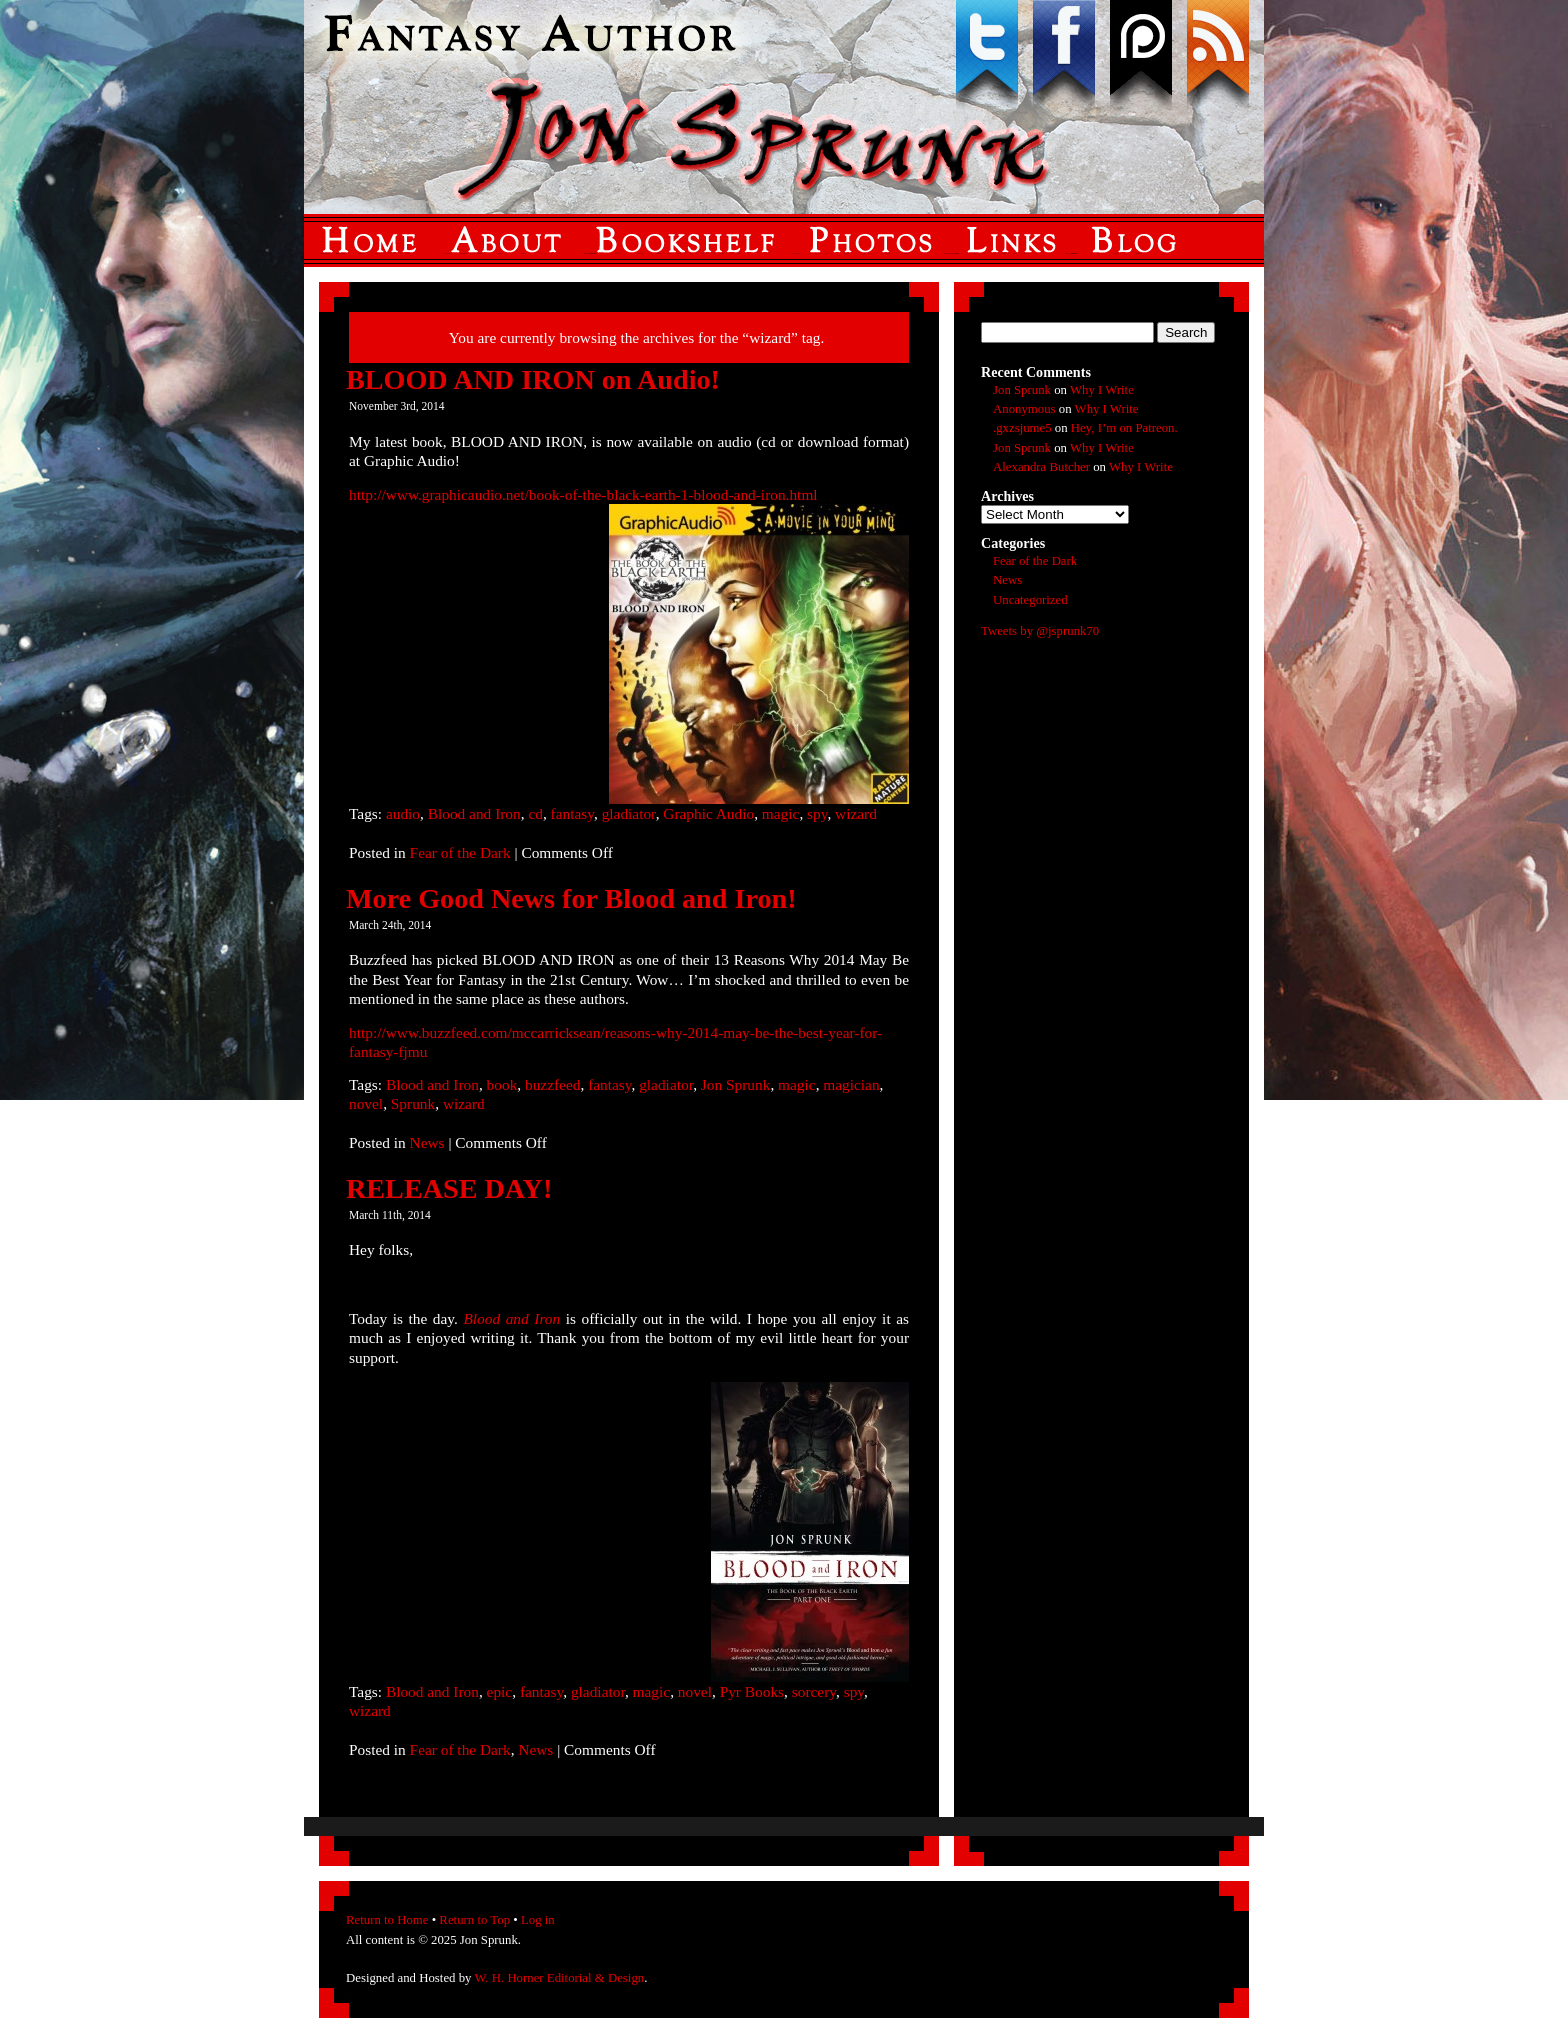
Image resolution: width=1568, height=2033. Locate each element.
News (427, 1142)
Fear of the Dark (460, 852)
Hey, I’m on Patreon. (1124, 428)
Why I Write (1102, 390)
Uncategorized (1030, 600)
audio (403, 813)
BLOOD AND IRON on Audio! (533, 379)
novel (366, 1103)
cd (535, 813)
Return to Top (474, 1920)
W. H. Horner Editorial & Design (559, 1978)
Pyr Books (752, 1691)
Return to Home (387, 1920)
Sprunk (413, 1103)
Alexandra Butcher (1041, 467)
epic (500, 1691)
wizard (856, 813)
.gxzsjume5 (1022, 428)
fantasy (572, 813)
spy (817, 813)
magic (781, 813)
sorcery (814, 1691)
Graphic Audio (708, 813)
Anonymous (1024, 409)
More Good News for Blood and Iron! (571, 898)
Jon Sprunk (736, 1084)
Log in (538, 1920)
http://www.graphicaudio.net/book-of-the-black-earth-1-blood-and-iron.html (583, 494)
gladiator (629, 813)
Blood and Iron (474, 813)
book (502, 1084)
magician (851, 1084)
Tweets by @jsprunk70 (1040, 631)
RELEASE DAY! (449, 1188)
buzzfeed (552, 1084)
